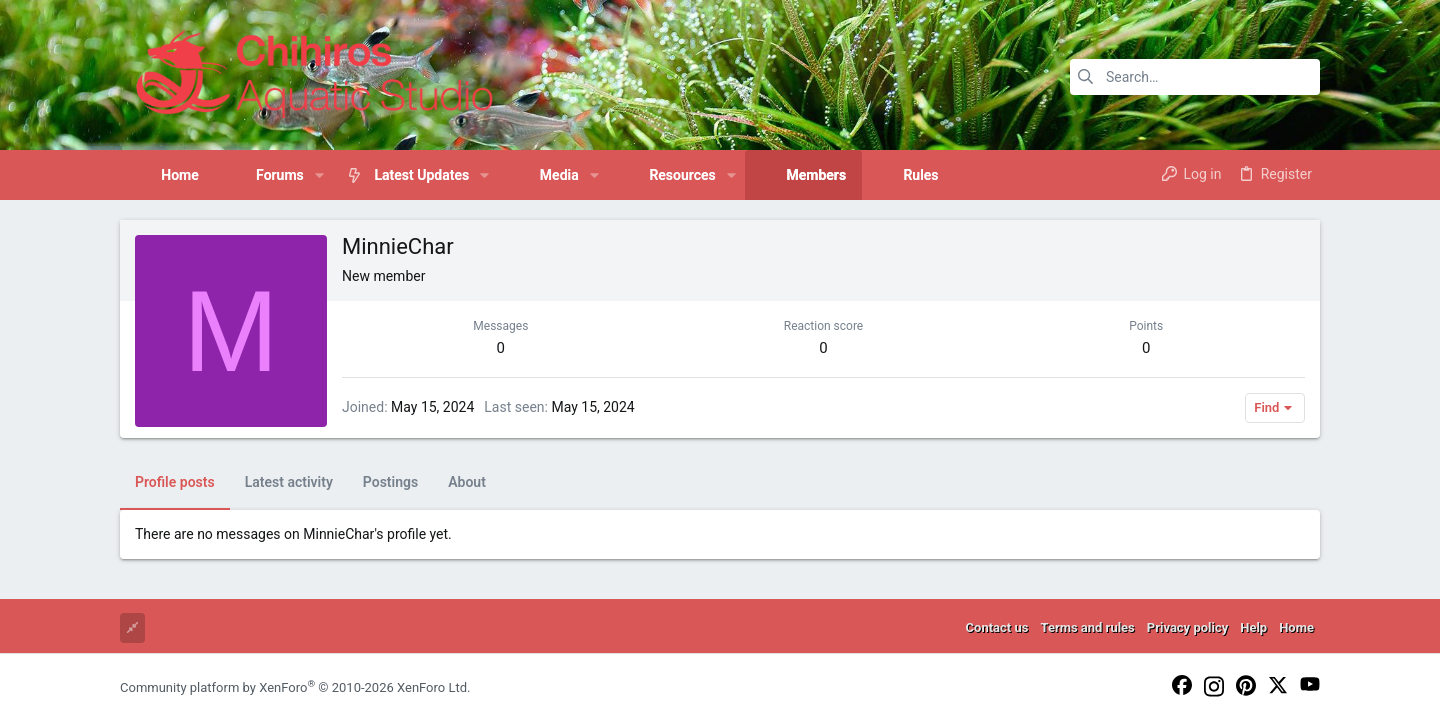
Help (1253, 627)
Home (1296, 627)
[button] (319, 175)
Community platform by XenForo (295, 687)
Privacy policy (1187, 627)
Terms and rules (1087, 627)
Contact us (997, 627)
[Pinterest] (1246, 687)
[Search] (1195, 77)
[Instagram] (1214, 688)
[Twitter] (1278, 686)
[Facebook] (1182, 686)
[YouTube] (1310, 685)
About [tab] (467, 482)
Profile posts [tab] (175, 482)
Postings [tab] (390, 482)
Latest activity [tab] (289, 482)
